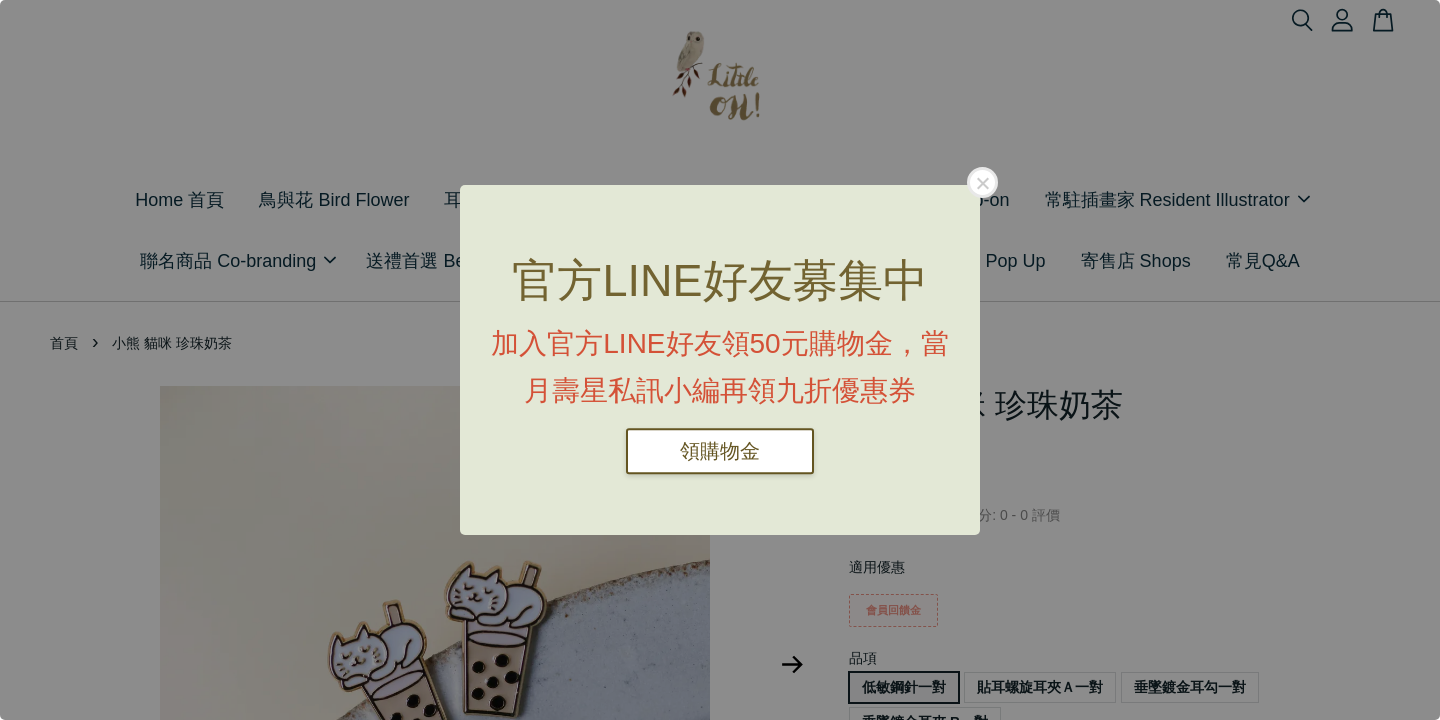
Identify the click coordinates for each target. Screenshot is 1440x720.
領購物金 (720, 451)
